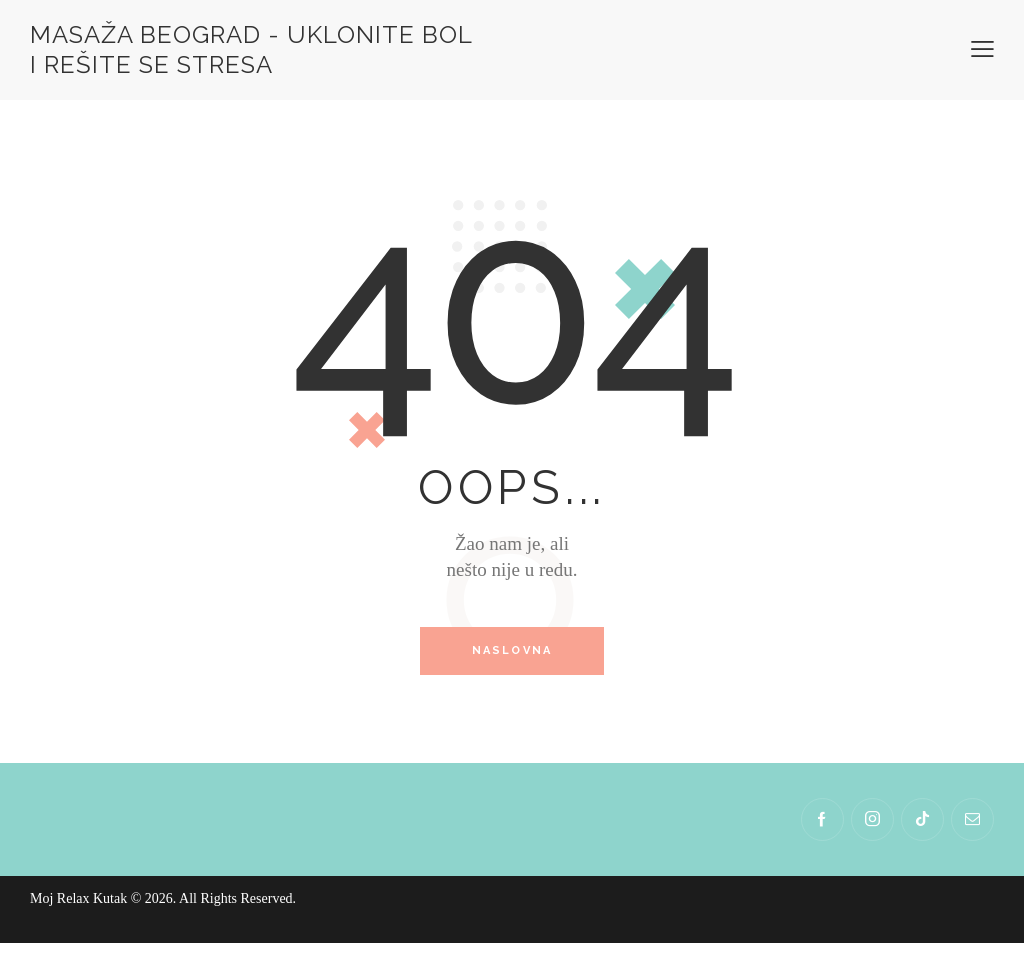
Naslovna (512, 651)
